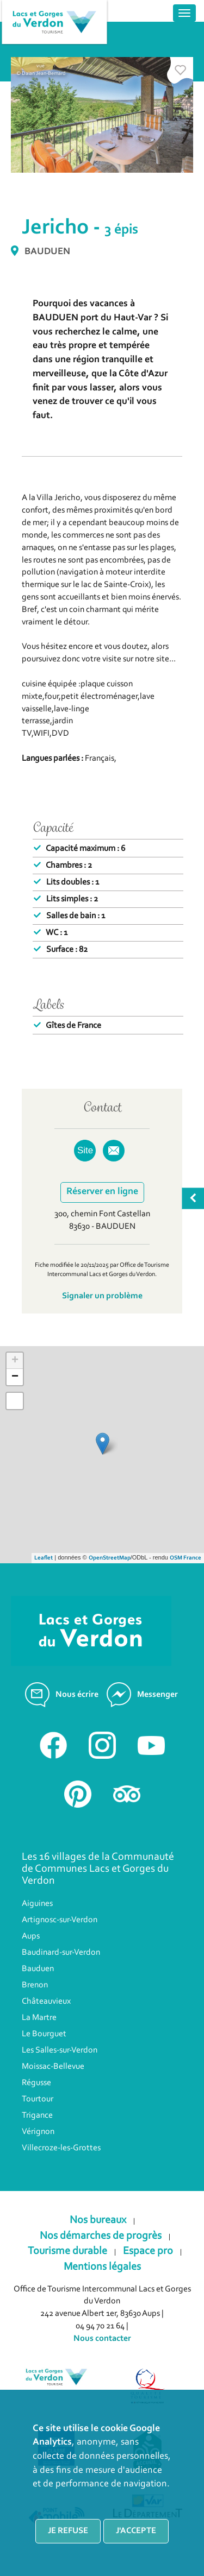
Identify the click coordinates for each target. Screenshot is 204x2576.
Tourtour (37, 2099)
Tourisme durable (67, 2251)
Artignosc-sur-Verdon (59, 1920)
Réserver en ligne (102, 1192)
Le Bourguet (44, 2034)
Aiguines (37, 1903)
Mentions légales (102, 2267)
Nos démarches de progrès (101, 2236)
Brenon (35, 1985)
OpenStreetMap (110, 1558)
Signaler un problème (102, 1296)
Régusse (36, 2083)
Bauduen (38, 1969)
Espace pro (148, 2251)
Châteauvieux (46, 2001)
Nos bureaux (98, 2220)
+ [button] (14, 1361)
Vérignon (38, 2131)
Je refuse (68, 2531)
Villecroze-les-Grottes (61, 2148)
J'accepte (136, 2531)
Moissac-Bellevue (53, 2066)
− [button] (14, 1377)
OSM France (185, 1558)
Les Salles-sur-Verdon (59, 2050)
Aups (31, 1936)
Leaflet (43, 1558)
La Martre (39, 2017)
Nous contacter (102, 2338)
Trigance (37, 2115)
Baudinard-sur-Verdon (61, 1952)
